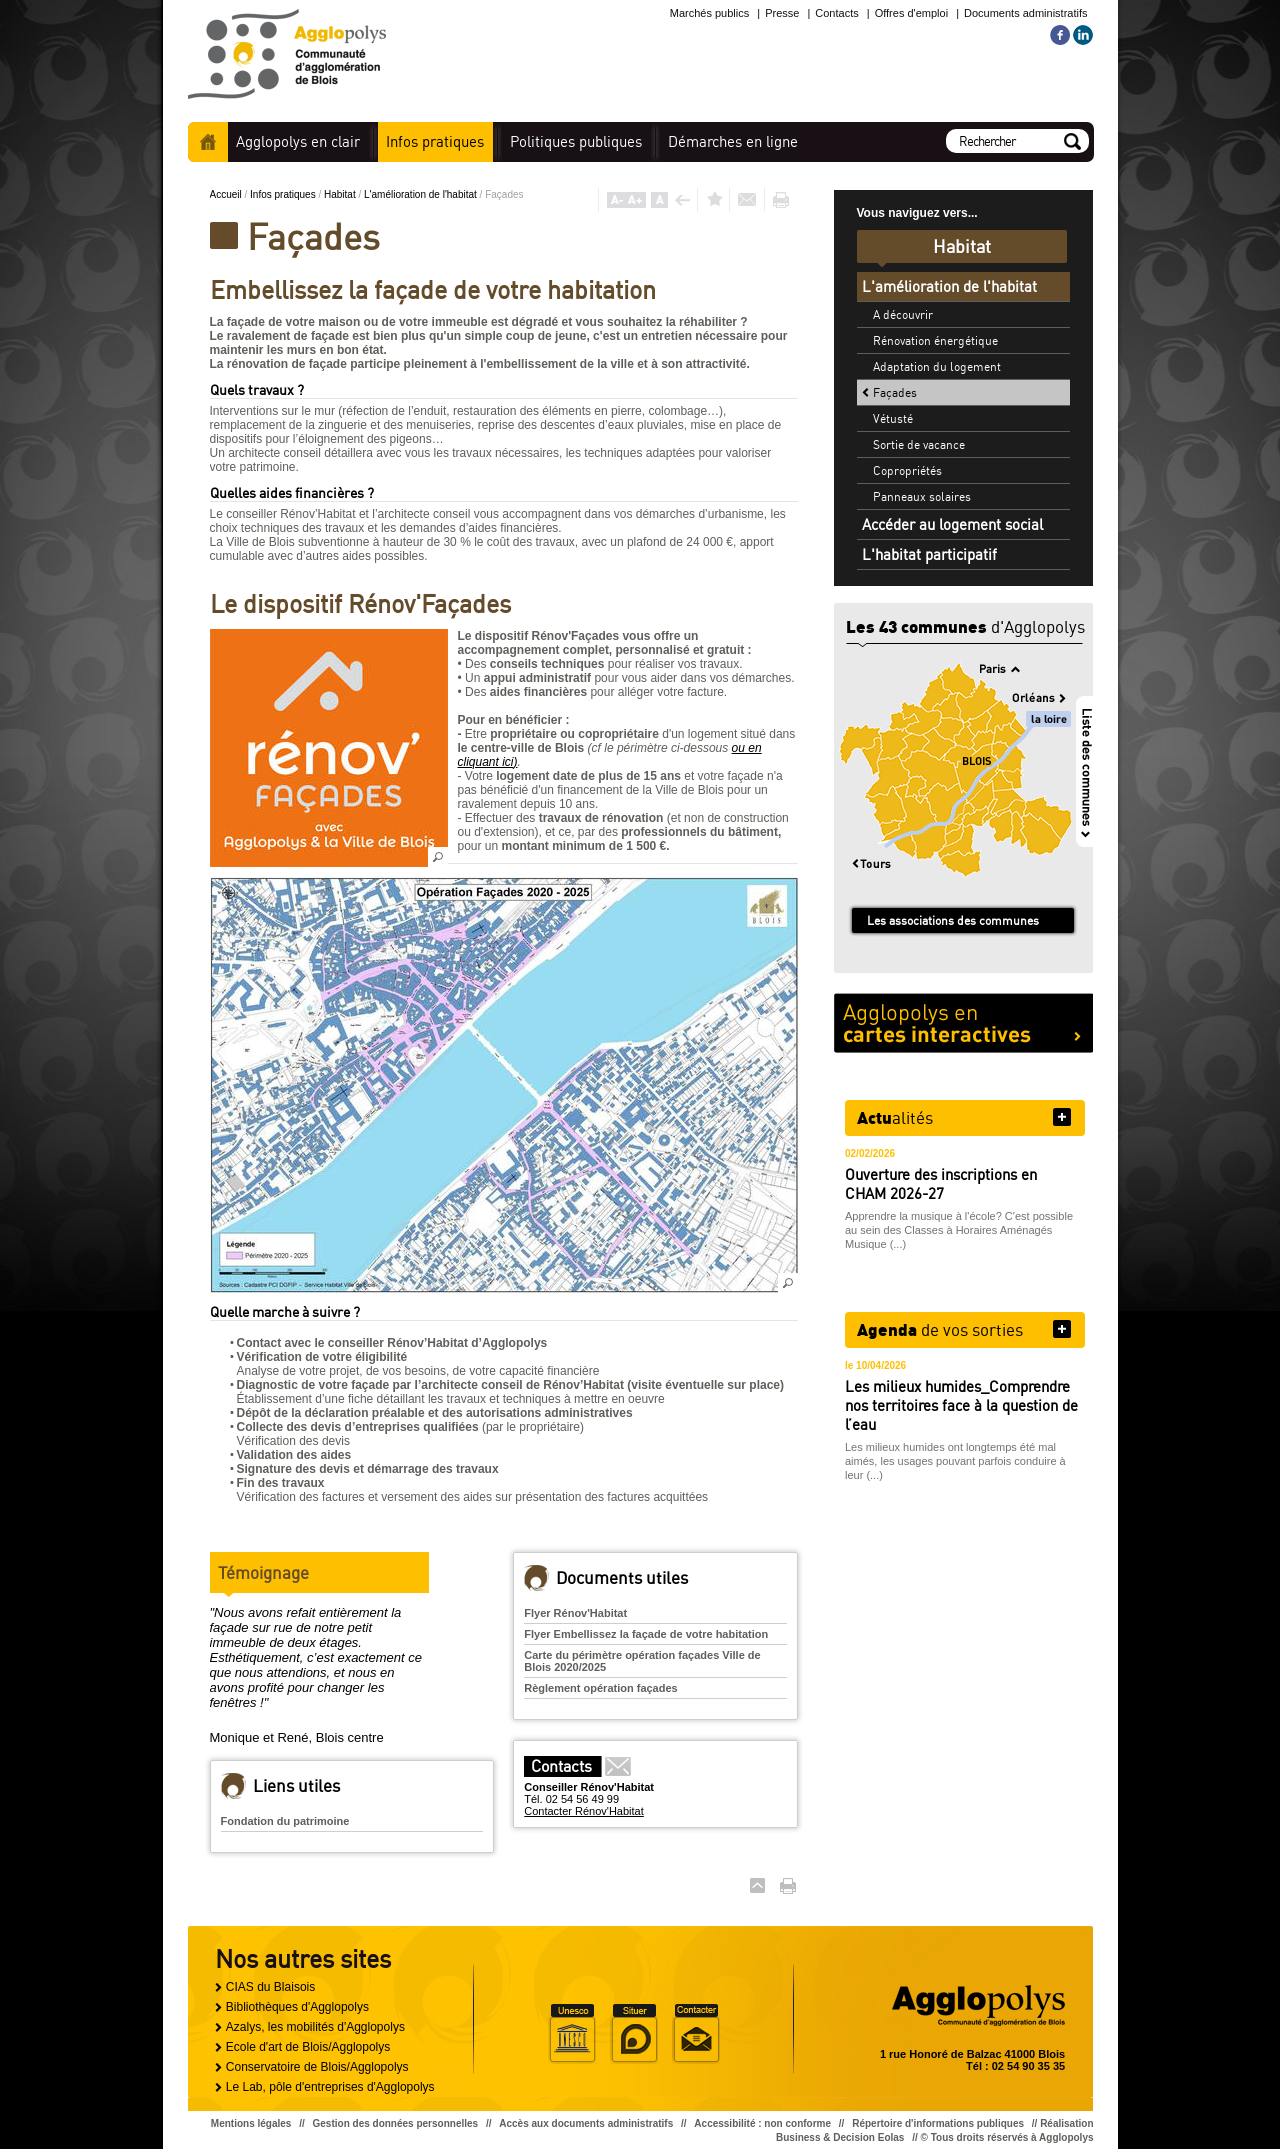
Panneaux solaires (922, 496)
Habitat (341, 194)
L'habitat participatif (929, 554)
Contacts (836, 13)
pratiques (435, 141)
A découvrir (903, 314)
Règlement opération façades (600, 1688)
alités (895, 1117)
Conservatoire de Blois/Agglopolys (317, 2067)
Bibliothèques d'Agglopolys (297, 2007)
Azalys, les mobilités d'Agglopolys (315, 2027)
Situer (634, 2034)
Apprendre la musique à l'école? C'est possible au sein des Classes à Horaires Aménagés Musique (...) (959, 1230)
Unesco (572, 2034)
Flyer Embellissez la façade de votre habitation (646, 1634)
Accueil (208, 142)
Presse (782, 13)
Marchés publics (709, 13)
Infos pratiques (284, 194)
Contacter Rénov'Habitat (584, 1811)
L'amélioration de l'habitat (422, 194)
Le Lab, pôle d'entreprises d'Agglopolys (330, 2087)
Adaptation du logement (937, 366)
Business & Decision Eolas (840, 2137)
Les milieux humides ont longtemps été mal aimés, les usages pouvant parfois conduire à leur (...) (955, 1461)
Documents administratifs (1026, 13)
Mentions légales (251, 2123)
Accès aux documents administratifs (586, 2123)
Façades (895, 392)
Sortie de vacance (919, 444)
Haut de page (757, 1885)
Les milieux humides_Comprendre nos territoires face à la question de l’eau (961, 1405)
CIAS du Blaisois (270, 1987)
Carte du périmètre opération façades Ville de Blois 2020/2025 (642, 1661)
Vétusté (893, 418)
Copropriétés (907, 470)
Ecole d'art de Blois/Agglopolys (308, 2047)
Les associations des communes (953, 920)
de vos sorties (940, 1329)
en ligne (733, 141)
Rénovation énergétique (935, 340)
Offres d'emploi (911, 13)
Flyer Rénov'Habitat (575, 1613)
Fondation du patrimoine (285, 1821)
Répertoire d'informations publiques (938, 2123)
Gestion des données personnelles (396, 2123)
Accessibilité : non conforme (762, 2123)
